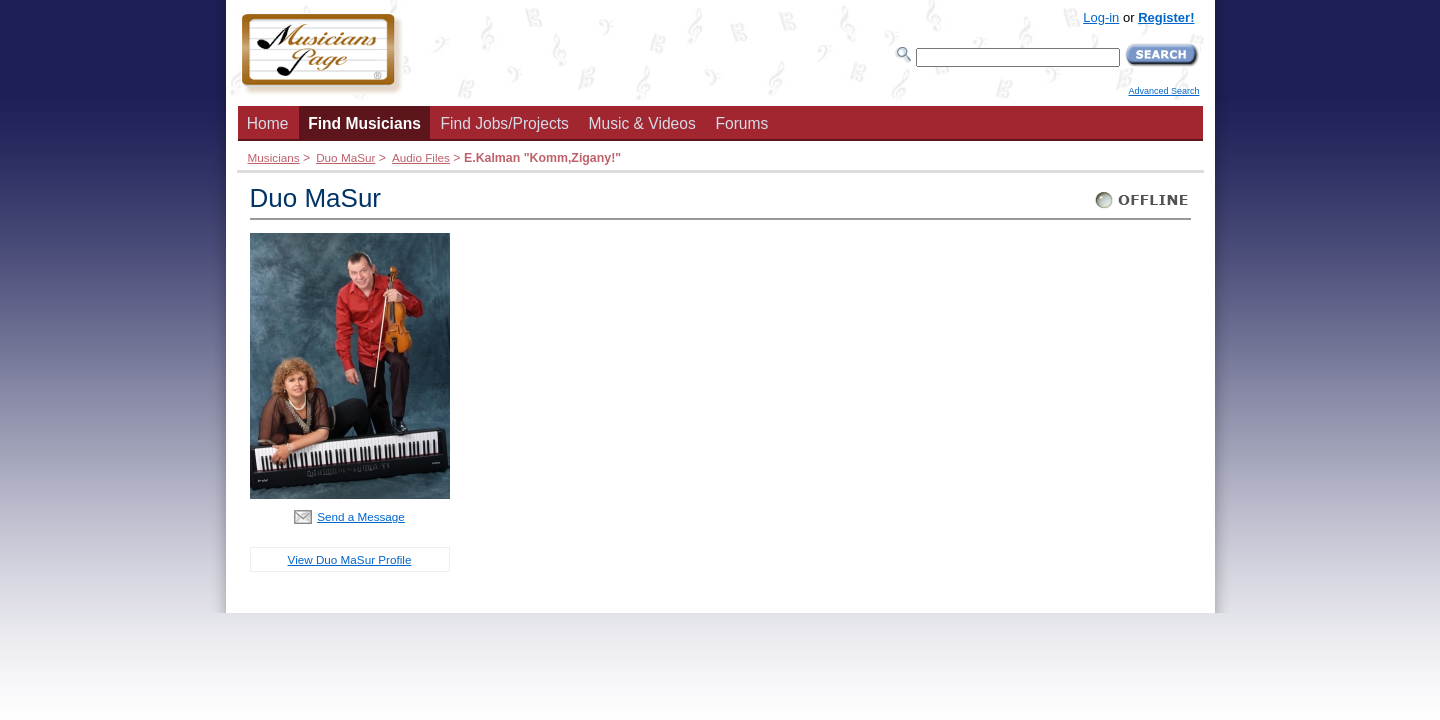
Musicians (274, 157)
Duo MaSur (345, 157)
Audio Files (421, 157)
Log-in (1101, 17)
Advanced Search (1163, 91)
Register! (1166, 17)
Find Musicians (364, 123)
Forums (741, 123)
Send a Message (361, 516)
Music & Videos (642, 123)
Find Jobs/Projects (505, 123)
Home (268, 123)
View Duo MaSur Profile (350, 559)
